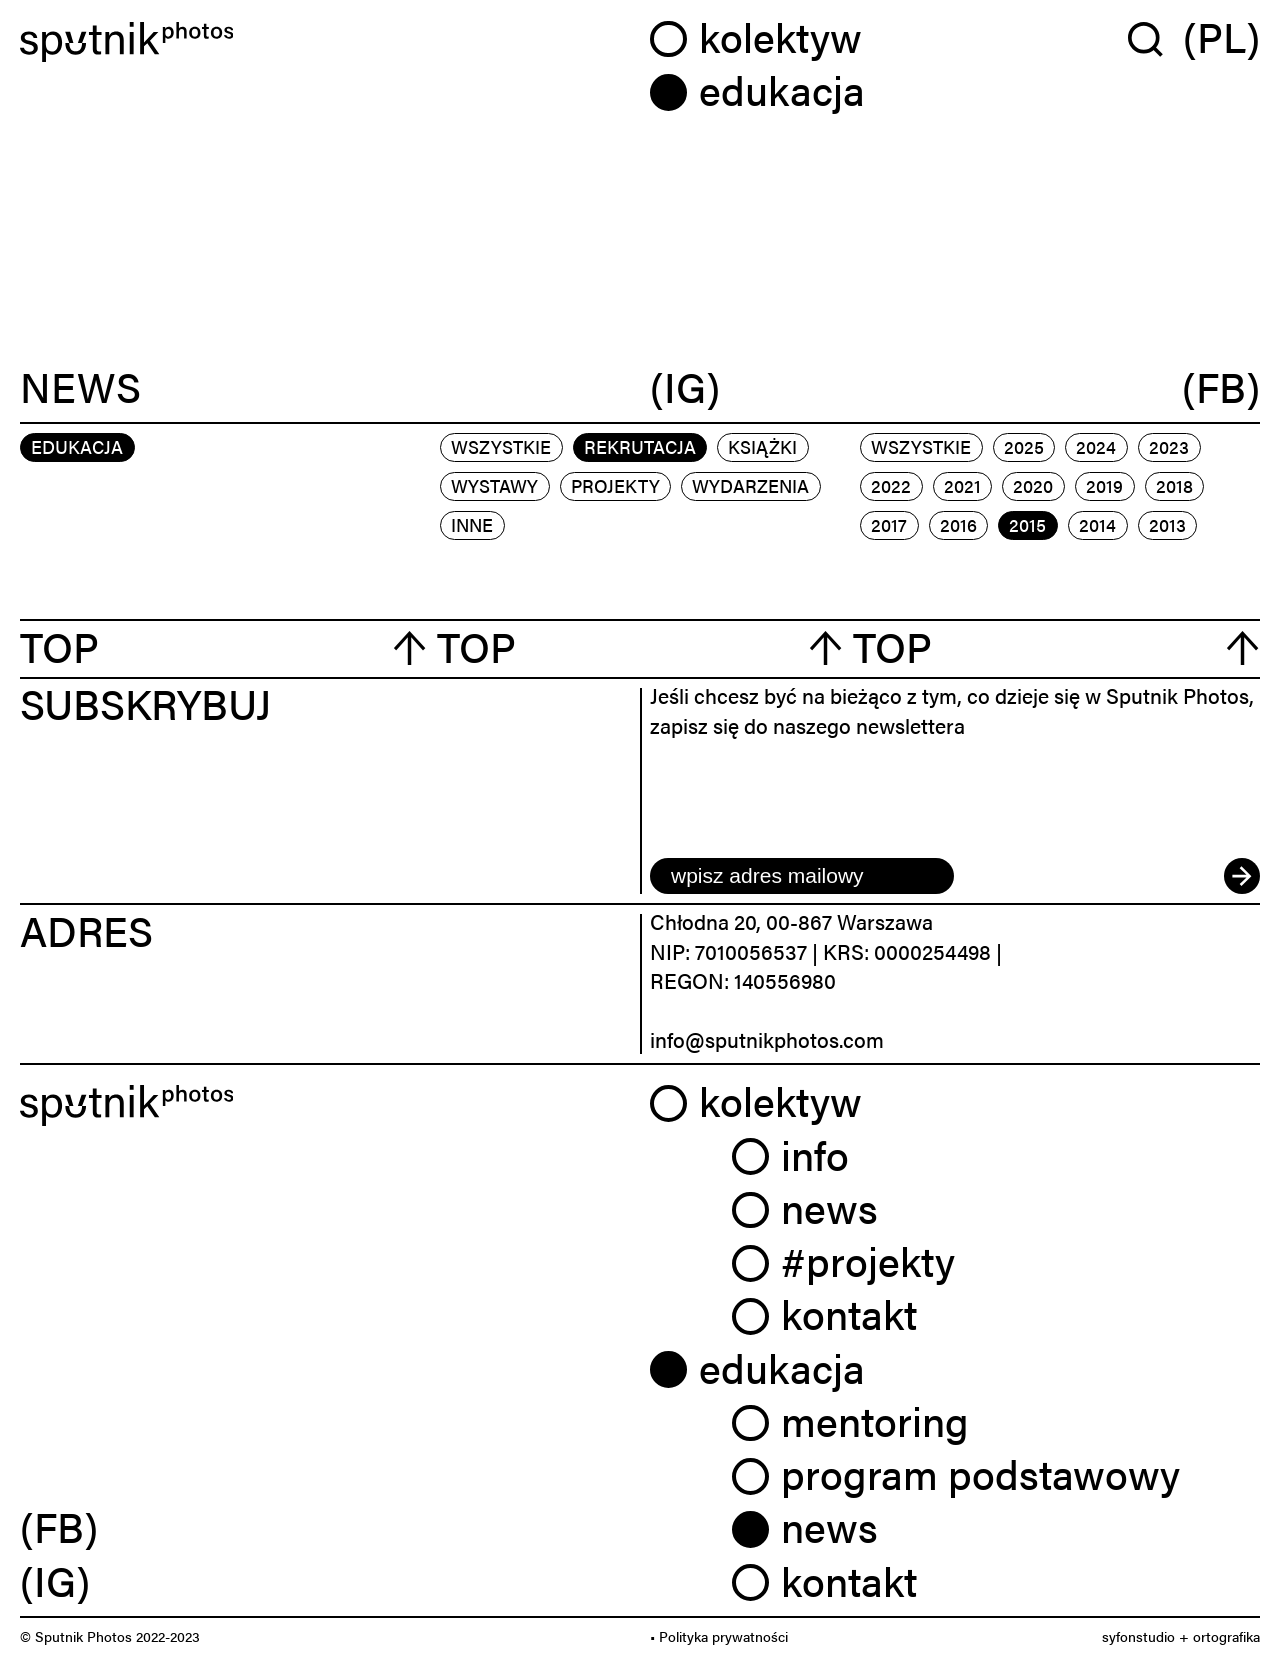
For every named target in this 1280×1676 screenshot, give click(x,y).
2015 (1027, 524)
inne (472, 524)
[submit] (1242, 876)
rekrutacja (640, 446)
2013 (1167, 524)
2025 (1024, 446)
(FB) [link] (59, 1526)
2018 (1174, 485)
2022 (891, 485)
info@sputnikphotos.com (767, 1039)
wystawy (494, 485)
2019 (1104, 485)
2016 (958, 524)
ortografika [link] (1226, 1636)
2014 (1097, 524)
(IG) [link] (55, 1580)
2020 (1033, 485)
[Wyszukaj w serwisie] (1155, 38)
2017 (889, 524)
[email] (802, 876)
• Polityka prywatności (719, 1636)
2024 (1096, 446)
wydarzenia (750, 485)
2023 (1169, 446)
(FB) (1221, 387)
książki (762, 446)
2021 (962, 485)
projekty (615, 485)
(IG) (685, 387)
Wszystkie (501, 446)
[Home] (325, 42)
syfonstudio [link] (1138, 1636)
